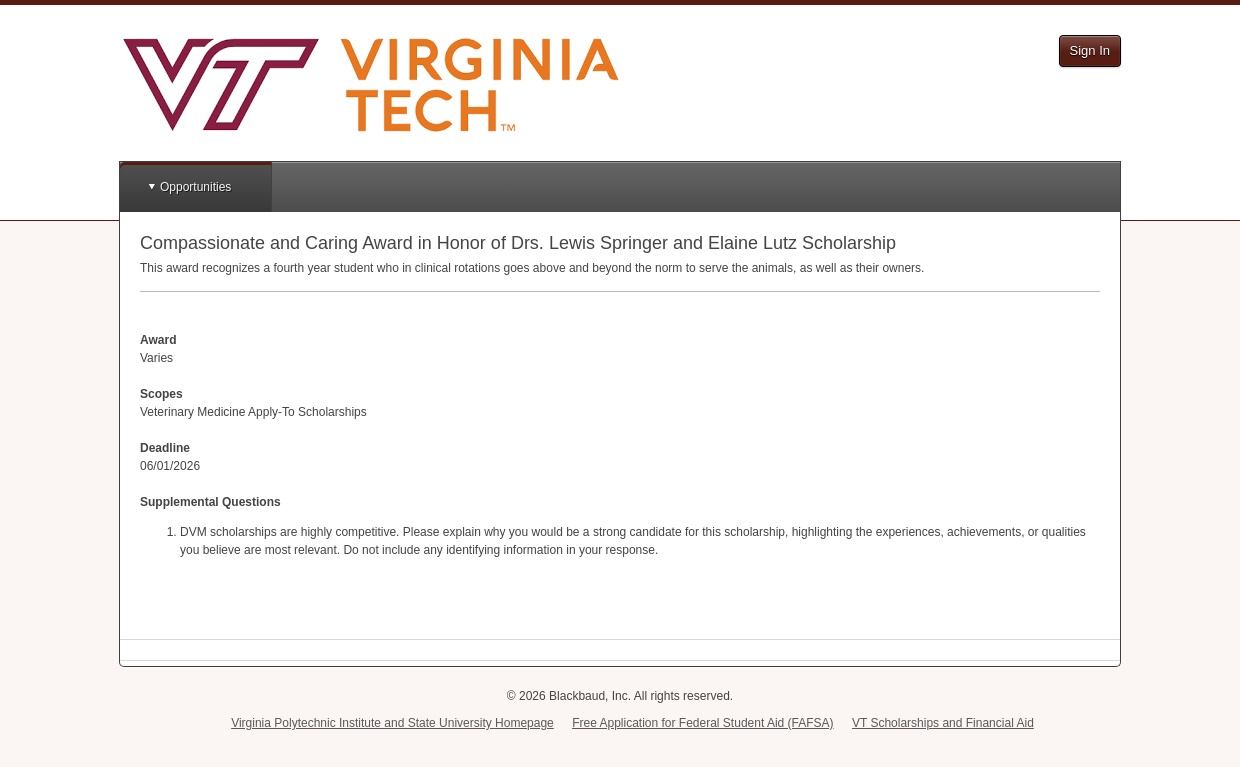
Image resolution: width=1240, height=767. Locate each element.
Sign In (1090, 50)
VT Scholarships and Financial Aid (943, 723)
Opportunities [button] (195, 187)
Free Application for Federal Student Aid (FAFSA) (702, 723)
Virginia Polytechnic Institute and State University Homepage (392, 723)
